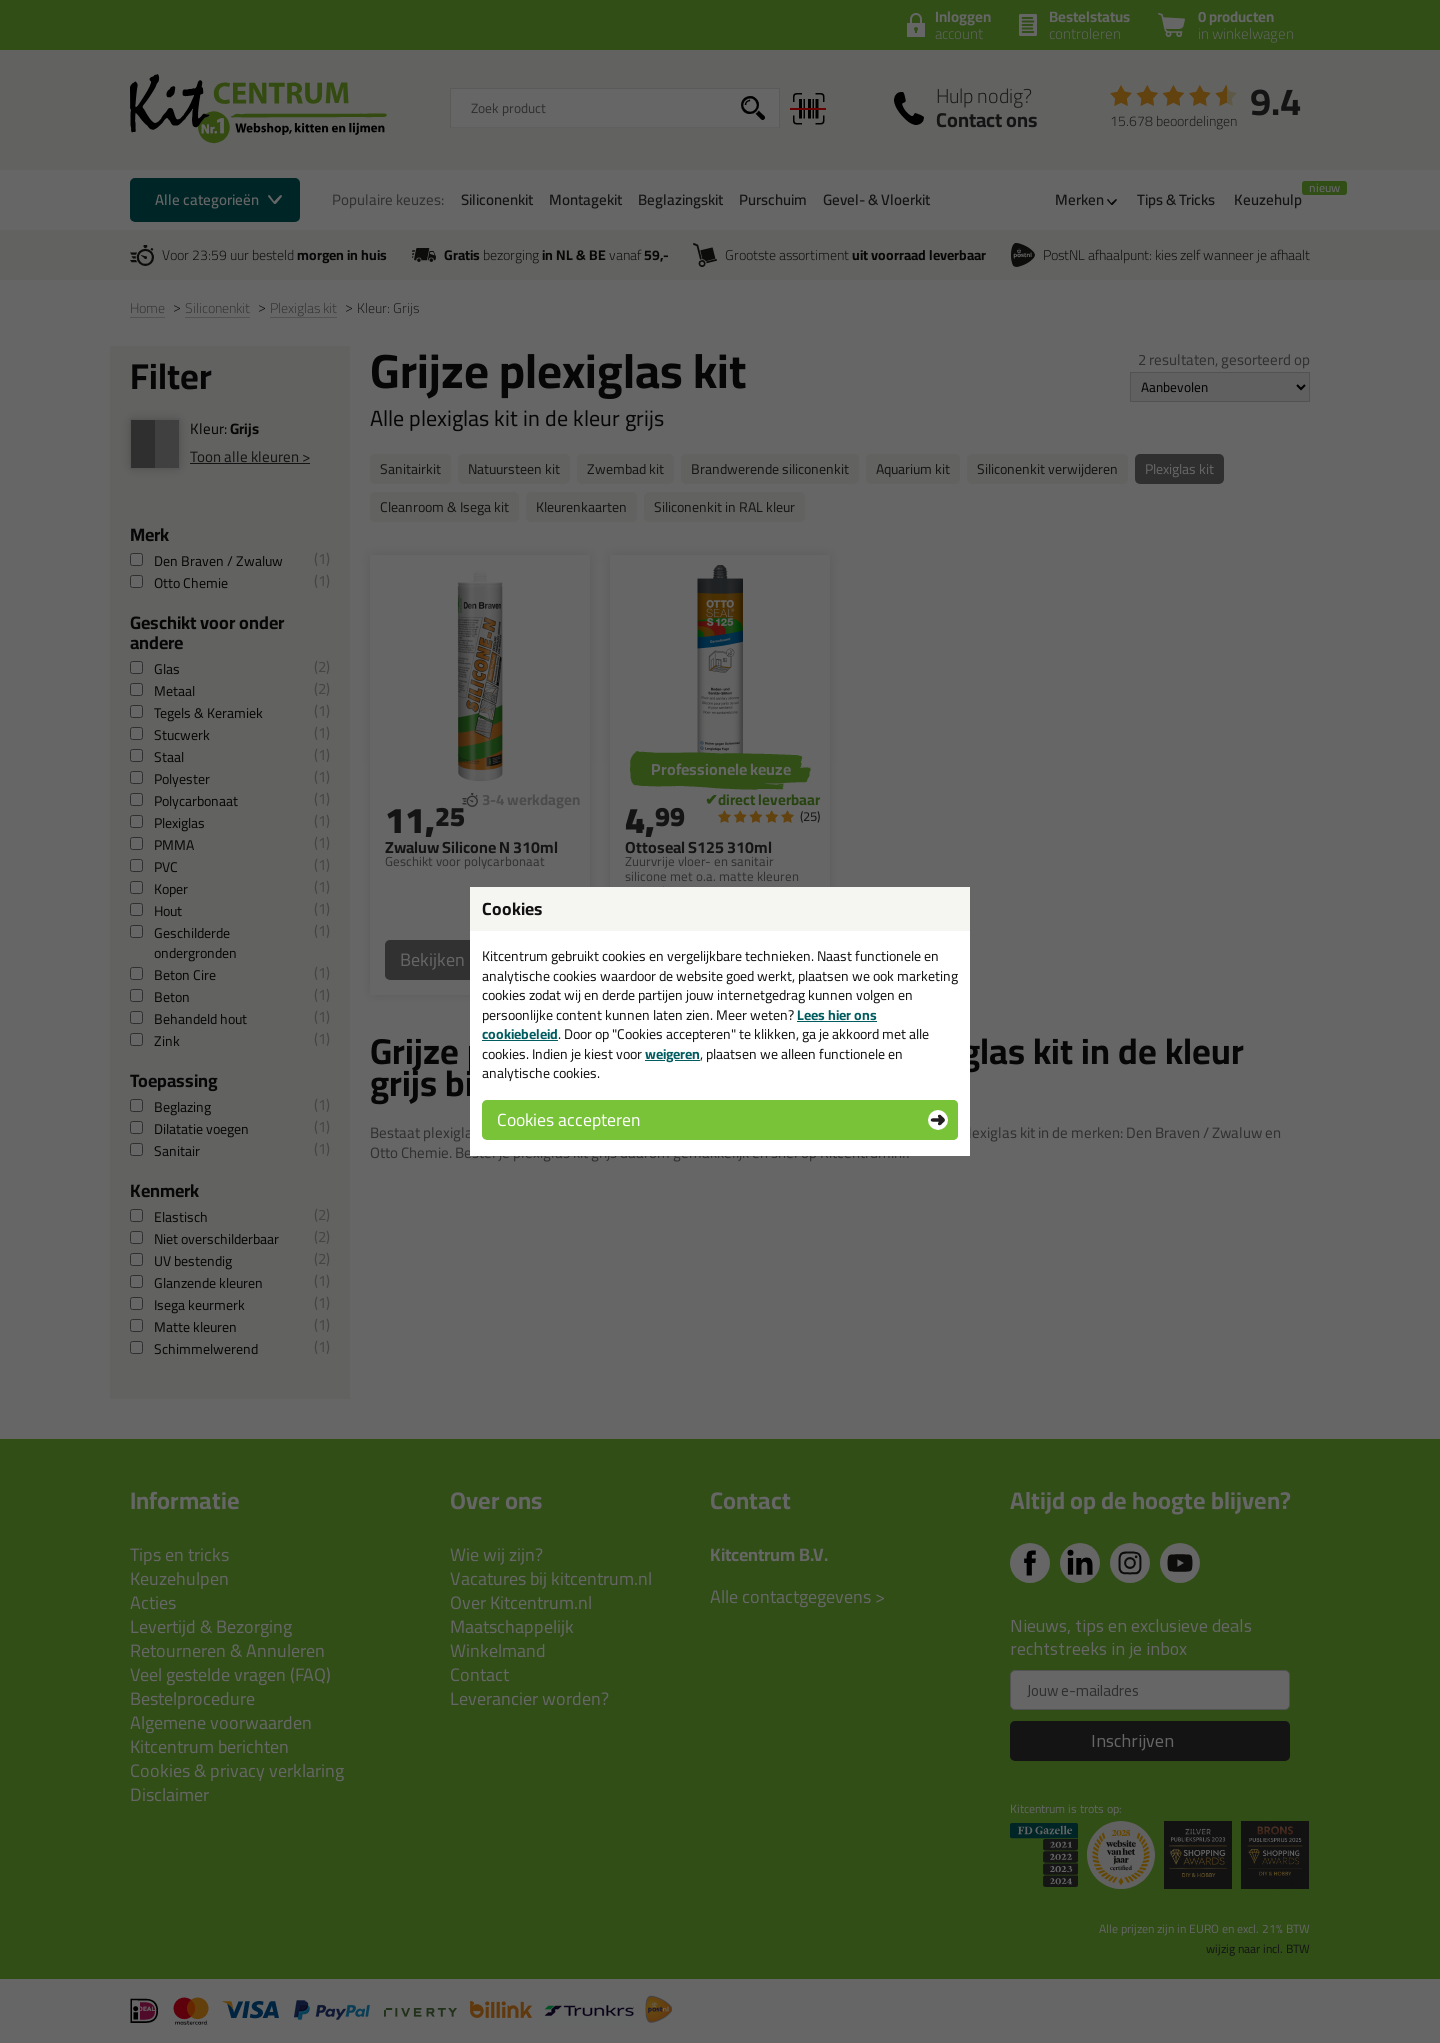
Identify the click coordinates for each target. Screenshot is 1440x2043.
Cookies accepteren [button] (568, 1119)
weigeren (672, 1054)
